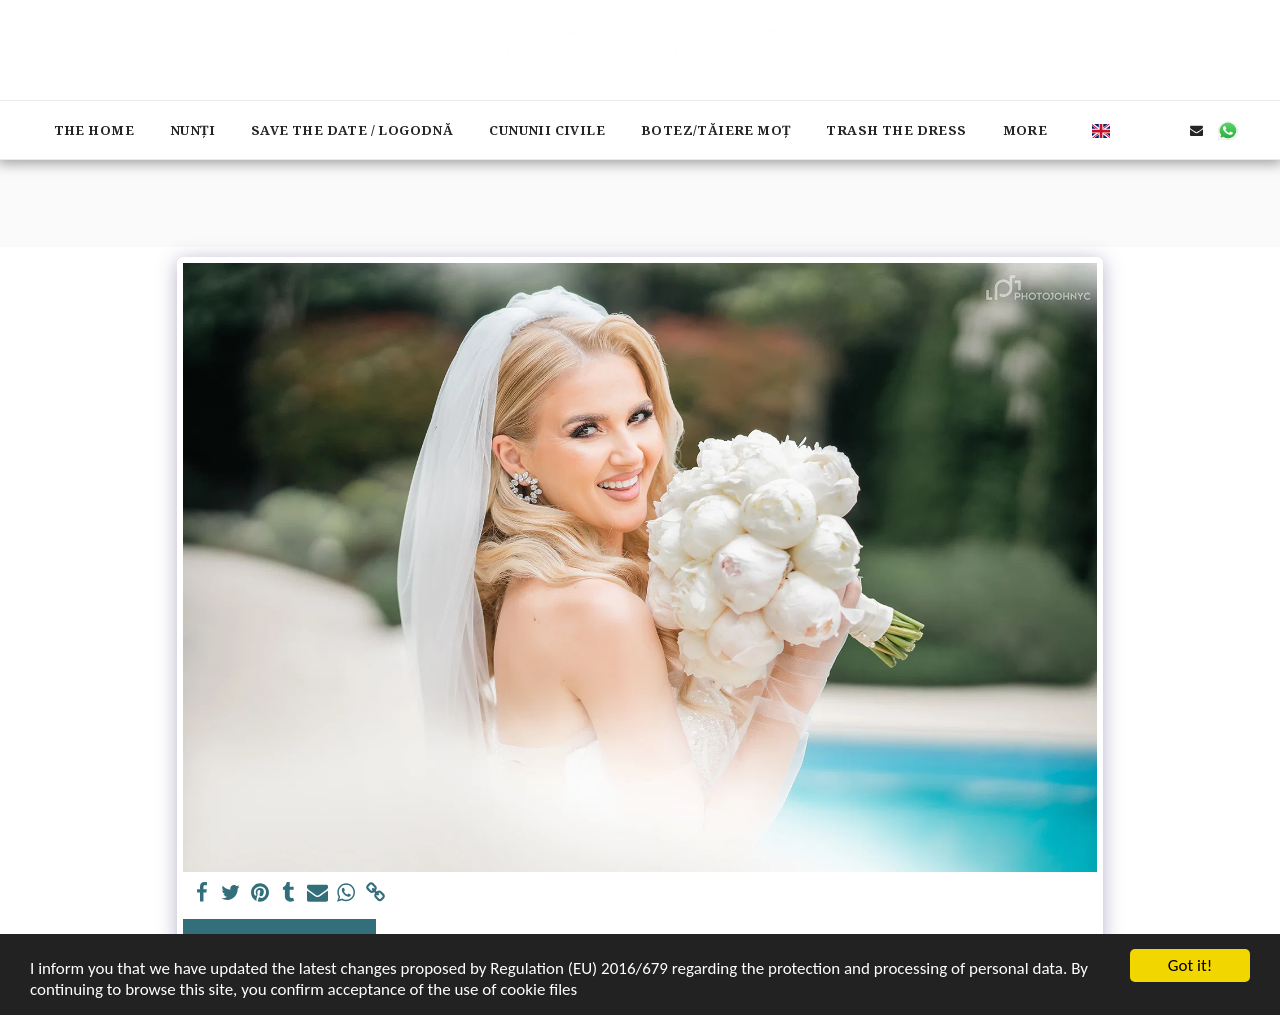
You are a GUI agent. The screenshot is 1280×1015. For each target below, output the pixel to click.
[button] (1134, 130)
